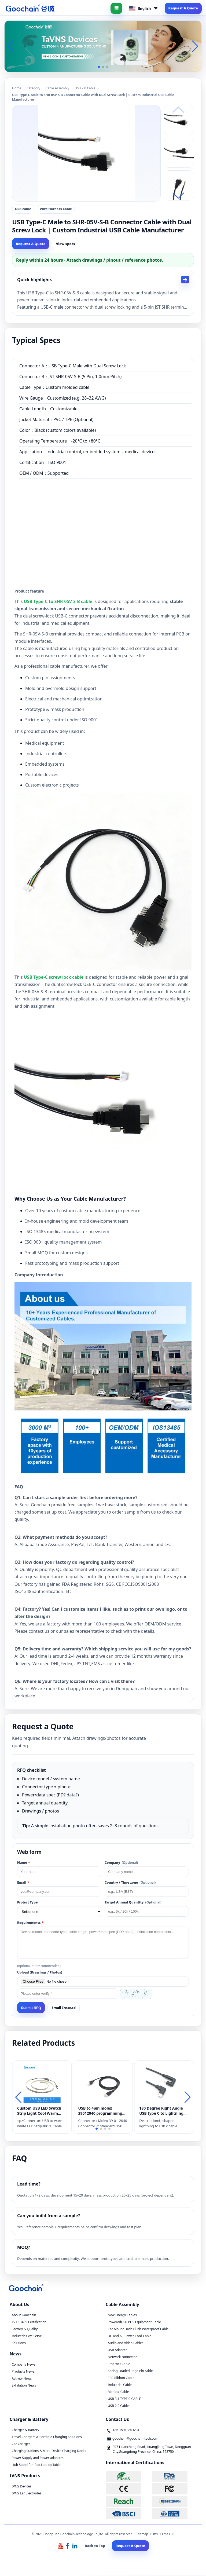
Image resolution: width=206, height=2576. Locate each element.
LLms (154, 2534)
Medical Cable (118, 2392)
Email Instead (64, 2008)
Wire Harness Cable (56, 209)
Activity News (22, 2379)
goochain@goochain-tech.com (135, 2439)
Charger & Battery (25, 2430)
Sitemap (142, 2534)
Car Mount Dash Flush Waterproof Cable (138, 2329)
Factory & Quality (25, 2329)
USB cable (23, 209)
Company (121, 1863)
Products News (23, 2372)
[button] (99, 67)
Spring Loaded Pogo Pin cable (130, 2371)
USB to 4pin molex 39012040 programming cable (100, 2111)
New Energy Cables (122, 2316)
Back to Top (95, 2546)
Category (33, 88)
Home (16, 88)
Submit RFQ (31, 2008)
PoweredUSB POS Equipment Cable (134, 2323)
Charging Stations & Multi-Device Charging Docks (49, 2451)
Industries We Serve (27, 2336)
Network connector (122, 2357)
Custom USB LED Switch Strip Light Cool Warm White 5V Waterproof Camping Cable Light (39, 2111)
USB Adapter (117, 2350)
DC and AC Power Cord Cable (129, 2336)
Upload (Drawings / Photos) (39, 1973)
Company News (23, 2365)
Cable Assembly (57, 88)
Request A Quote (183, 8)
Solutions (19, 2343)
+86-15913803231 (126, 2430)
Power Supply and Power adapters (38, 2458)
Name (23, 1863)
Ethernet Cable (119, 2364)
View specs (65, 243)
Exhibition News (24, 2386)
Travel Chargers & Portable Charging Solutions (47, 2437)
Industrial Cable (120, 2385)
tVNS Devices (21, 2487)
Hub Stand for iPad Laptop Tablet (37, 2465)
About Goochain (24, 2316)
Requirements (30, 1923)
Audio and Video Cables (126, 2343)
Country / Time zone (130, 1883)
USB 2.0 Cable (85, 88)
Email (23, 1883)
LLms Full (167, 2534)
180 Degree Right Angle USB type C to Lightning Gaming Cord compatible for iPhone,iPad (162, 2111)
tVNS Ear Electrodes (26, 2494)
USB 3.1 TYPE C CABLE (124, 2399)
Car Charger (21, 2444)
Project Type (27, 1903)
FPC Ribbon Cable (121, 2378)
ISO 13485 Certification (29, 2323)
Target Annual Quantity (133, 1903)
